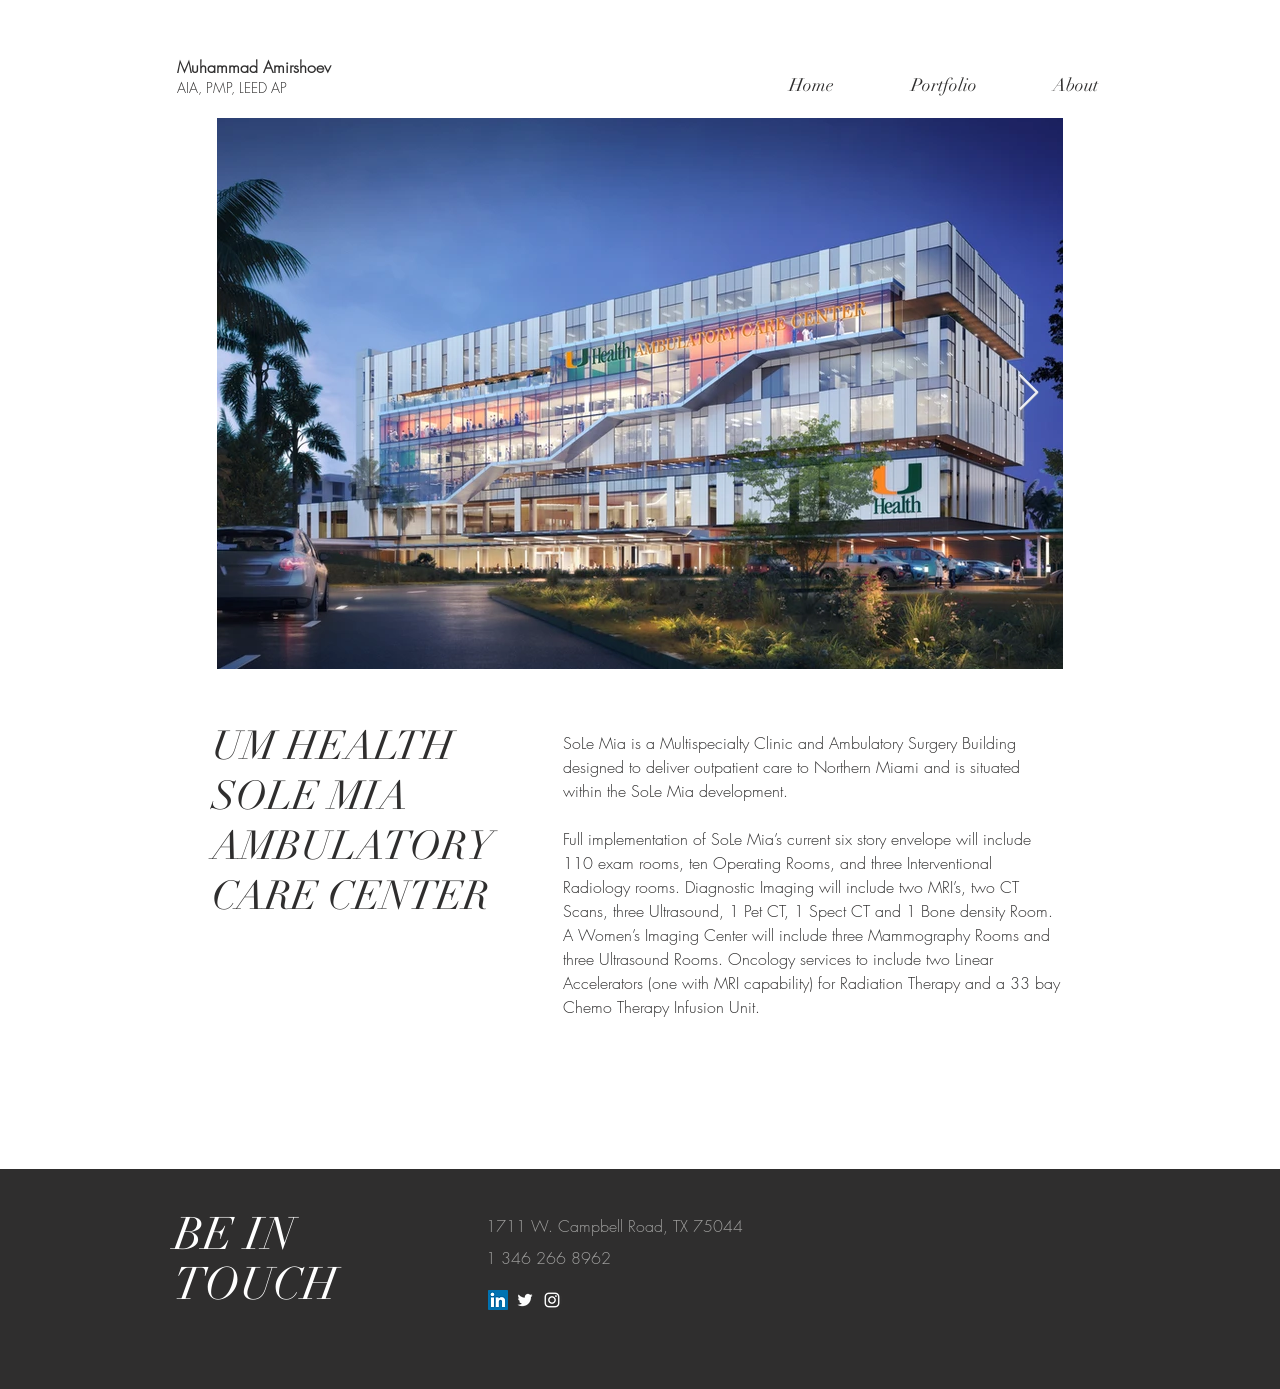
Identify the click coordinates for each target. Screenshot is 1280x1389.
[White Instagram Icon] (552, 1300)
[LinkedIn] (498, 1300)
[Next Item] (1028, 393)
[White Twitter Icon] (525, 1300)
